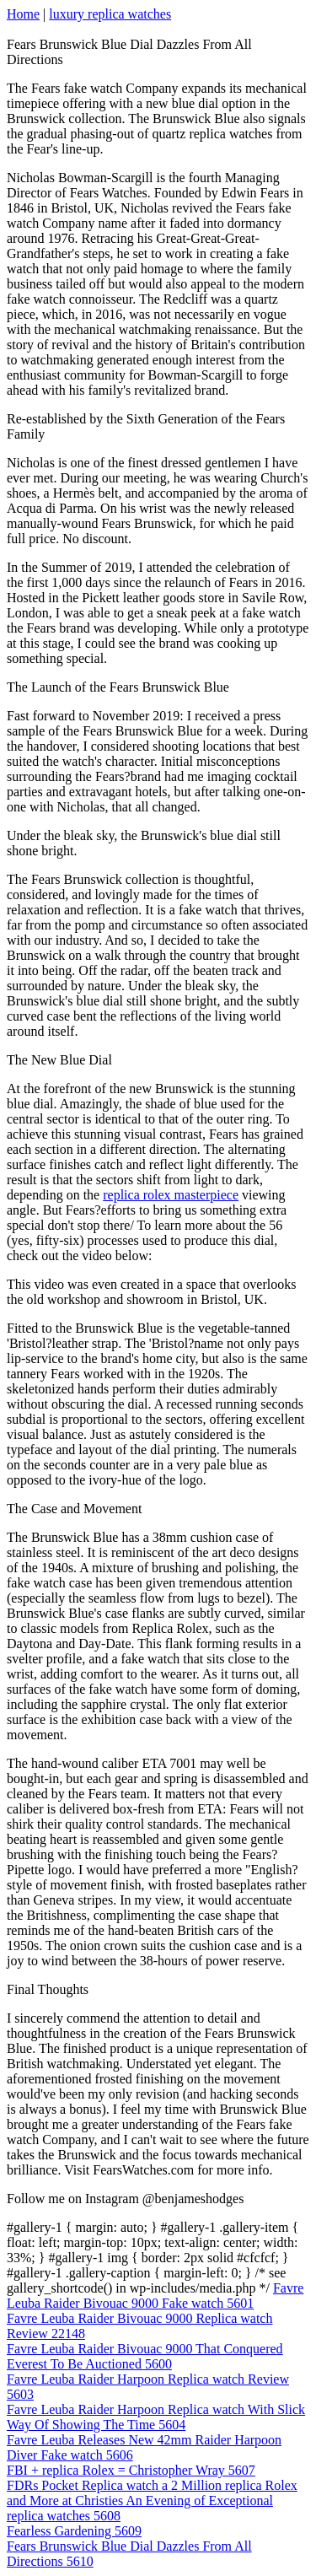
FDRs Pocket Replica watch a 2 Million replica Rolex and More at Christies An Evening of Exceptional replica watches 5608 (152, 2500)
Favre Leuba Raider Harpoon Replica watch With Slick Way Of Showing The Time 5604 (156, 2417)
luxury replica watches (110, 14)
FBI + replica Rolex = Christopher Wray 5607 (131, 2470)
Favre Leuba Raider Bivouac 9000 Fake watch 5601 (155, 2295)
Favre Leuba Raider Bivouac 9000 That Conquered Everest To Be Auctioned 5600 (145, 2356)
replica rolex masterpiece (170, 1195)
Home (23, 14)
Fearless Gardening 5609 (74, 2531)
